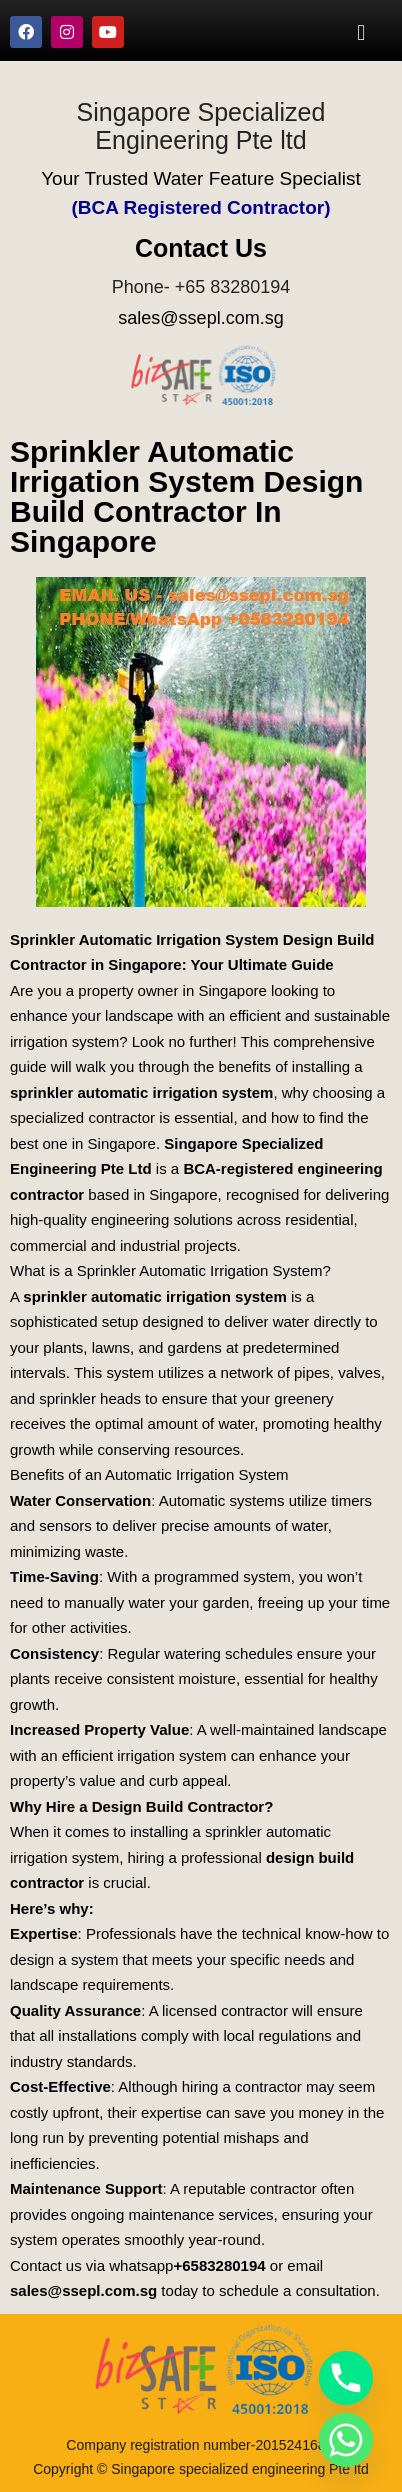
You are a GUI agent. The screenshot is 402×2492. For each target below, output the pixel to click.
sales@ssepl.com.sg (200, 318)
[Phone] (346, 2378)
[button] (361, 32)
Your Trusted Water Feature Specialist (201, 178)
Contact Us (201, 248)
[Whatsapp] (346, 2440)
